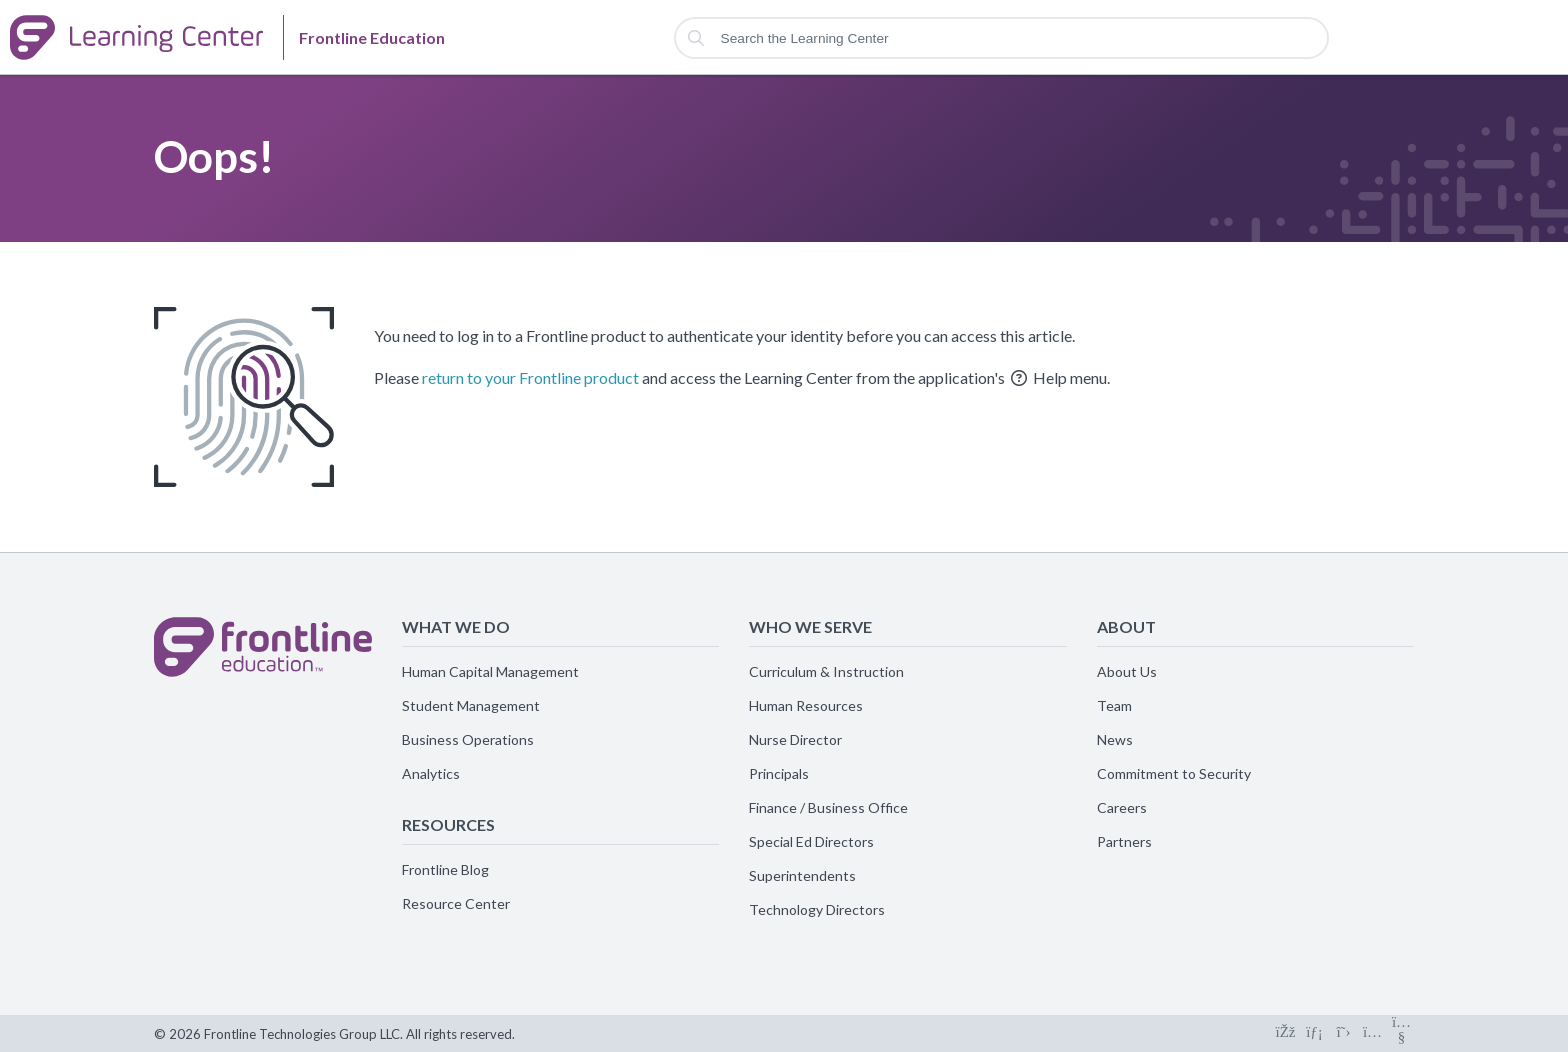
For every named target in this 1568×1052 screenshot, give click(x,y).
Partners (1124, 841)
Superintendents (802, 875)
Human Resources (806, 705)
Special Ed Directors (811, 841)
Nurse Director (795, 739)
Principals (779, 773)
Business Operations (468, 739)
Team (1114, 705)
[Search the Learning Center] (1002, 38)
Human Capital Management (490, 671)
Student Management (471, 705)
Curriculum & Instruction (826, 671)
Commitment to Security (1174, 773)
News (1115, 739)
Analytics (431, 773)
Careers (1122, 807)
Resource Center (456, 903)
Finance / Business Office (828, 807)
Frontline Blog (445, 869)
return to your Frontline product (530, 377)
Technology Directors (817, 909)
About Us (1127, 671)
